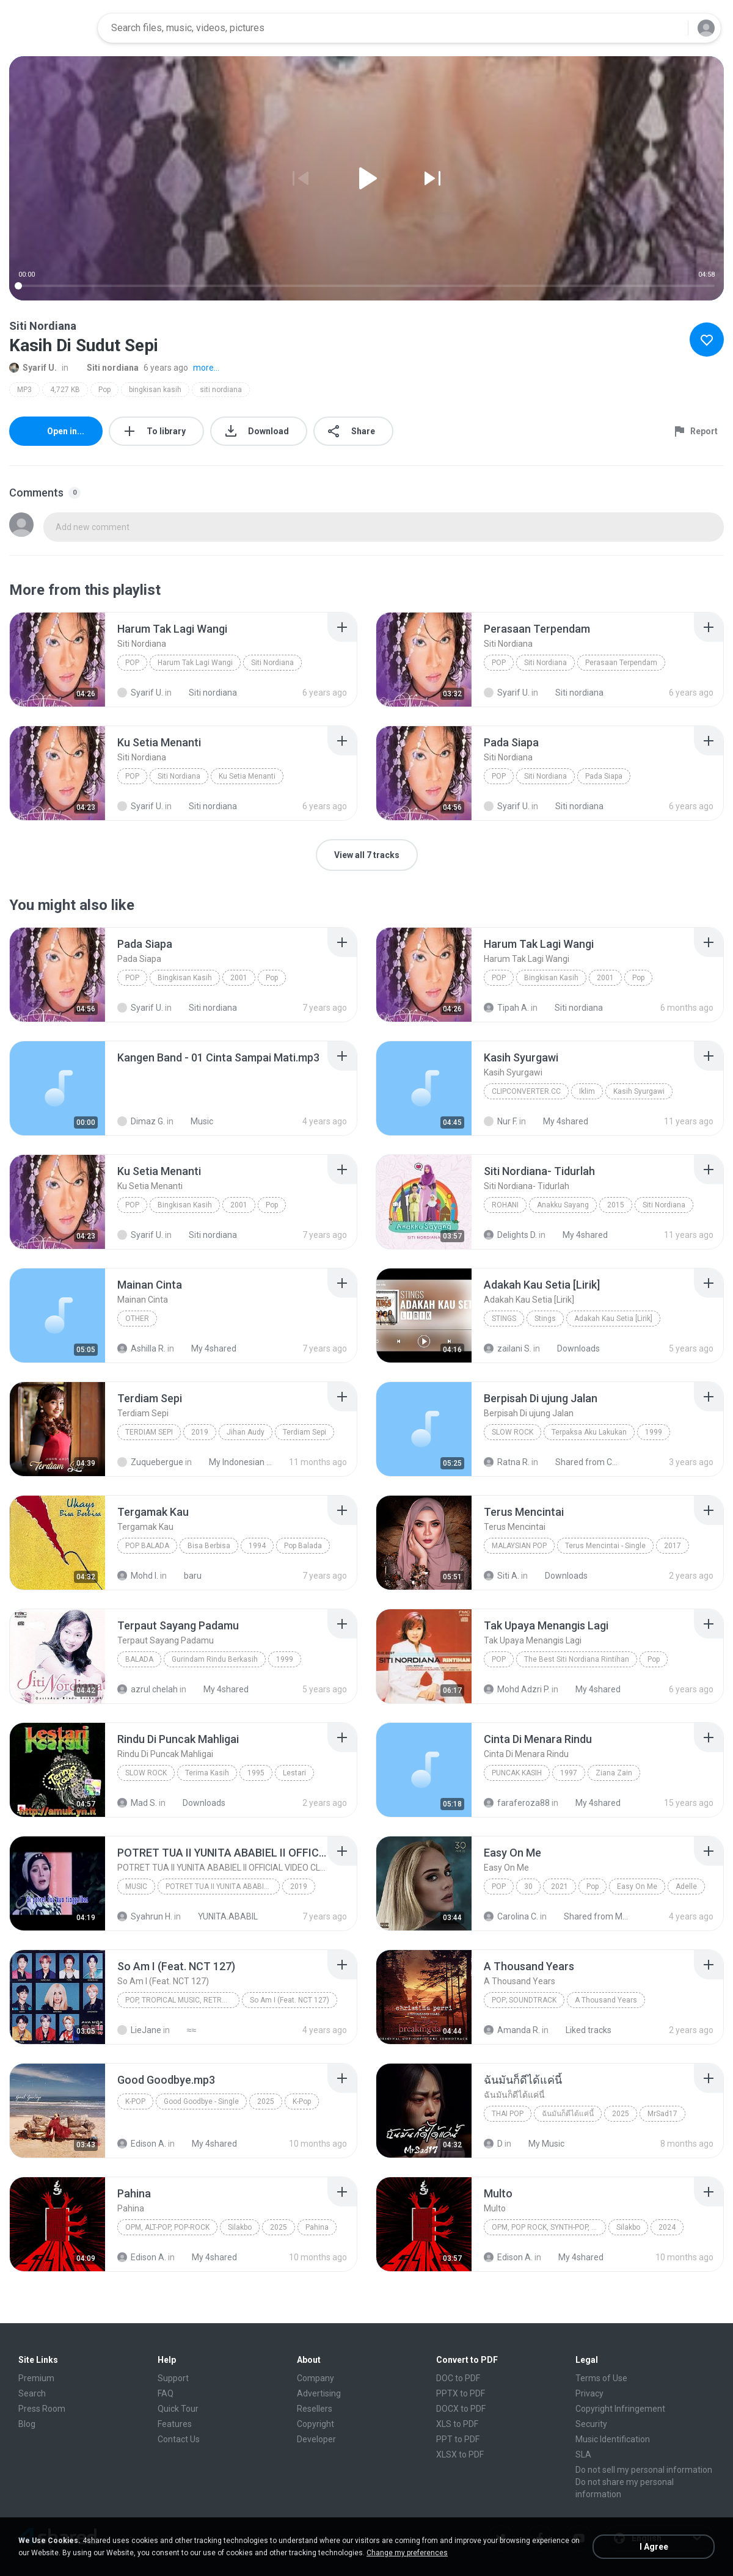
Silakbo (240, 2227)
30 (528, 1886)
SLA (583, 2454)
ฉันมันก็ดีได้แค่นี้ (568, 2113)
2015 (615, 1205)
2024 (667, 2227)
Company (315, 2378)
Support (173, 2378)
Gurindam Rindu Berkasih (215, 1659)
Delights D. (510, 1235)
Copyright (315, 2424)
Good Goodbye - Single (201, 2101)
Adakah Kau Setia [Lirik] (613, 1318)
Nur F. (500, 1121)
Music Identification (612, 2439)
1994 (257, 1545)
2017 (672, 1545)
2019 (199, 1432)
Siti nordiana (106, 368)
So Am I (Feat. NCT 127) (289, 2000)
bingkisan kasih (155, 389)
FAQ (165, 2393)
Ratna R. (507, 1462)
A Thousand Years (606, 2000)
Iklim (587, 1091)
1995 (255, 1773)
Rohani (505, 1205)
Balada (139, 1659)
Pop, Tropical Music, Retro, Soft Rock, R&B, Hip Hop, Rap (182, 2000)
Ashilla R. (141, 1348)
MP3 (24, 389)
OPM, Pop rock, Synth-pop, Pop (548, 2227)
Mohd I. (137, 1576)
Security (591, 2424)
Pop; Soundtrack (524, 2000)
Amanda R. (512, 2030)
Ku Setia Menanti (247, 776)
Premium (36, 2378)
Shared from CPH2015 (582, 1462)
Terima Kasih (207, 1773)
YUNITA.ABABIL (221, 1916)
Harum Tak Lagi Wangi (195, 662)
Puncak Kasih (517, 1773)
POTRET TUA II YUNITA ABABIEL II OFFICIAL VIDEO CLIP (223, 1886)
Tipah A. (506, 1008)
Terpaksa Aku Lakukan (589, 1432)
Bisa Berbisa (209, 1545)
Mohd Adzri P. (517, 1689)
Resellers (314, 2409)
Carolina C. (511, 1916)
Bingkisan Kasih (185, 977)
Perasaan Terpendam (621, 662)
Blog (26, 2424)
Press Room (41, 2409)
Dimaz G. (141, 1121)
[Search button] (671, 28)
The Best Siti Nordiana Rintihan (576, 1659)
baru (186, 1576)
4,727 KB (65, 389)
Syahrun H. (144, 1916)
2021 (559, 1886)
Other (137, 1318)
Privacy (589, 2393)
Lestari (294, 1773)
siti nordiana (221, 389)
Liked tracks (581, 2030)
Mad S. (137, 1803)
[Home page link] (49, 28)
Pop (104, 389)
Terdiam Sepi (149, 1432)
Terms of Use (601, 2378)
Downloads (572, 1348)
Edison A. (141, 2143)
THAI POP (507, 2113)
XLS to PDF (457, 2424)
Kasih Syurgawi (639, 1091)
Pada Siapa (603, 776)
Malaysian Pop (519, 1545)
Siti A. (501, 1576)
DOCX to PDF (461, 2409)
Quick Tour (178, 2409)
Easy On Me (637, 1886)
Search (32, 2393)
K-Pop (135, 2101)
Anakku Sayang (563, 1205)
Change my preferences (407, 2553)
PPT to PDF (458, 2439)
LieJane (139, 2030)
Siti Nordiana (272, 662)
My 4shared (559, 1121)
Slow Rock (512, 1432)
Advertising (319, 2393)
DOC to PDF (458, 2378)
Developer (316, 2439)
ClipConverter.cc (526, 1091)
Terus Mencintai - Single (605, 1545)
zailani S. (507, 1348)
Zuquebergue (150, 1462)
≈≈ (184, 2030)
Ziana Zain (614, 1773)
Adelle (686, 1886)
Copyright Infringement (620, 2409)
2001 (238, 977)
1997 (568, 1773)
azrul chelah (147, 1689)
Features (175, 2424)
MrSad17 (662, 2113)
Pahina (317, 2227)
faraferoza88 (517, 1803)
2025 (265, 2101)
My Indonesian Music (235, 1462)
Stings (504, 1318)
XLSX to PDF (460, 2454)
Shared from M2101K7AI (590, 1916)
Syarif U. (33, 368)
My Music (539, 2143)
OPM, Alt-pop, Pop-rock (167, 2227)
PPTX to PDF (460, 2393)
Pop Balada (147, 1545)
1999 (653, 1432)
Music (195, 1121)
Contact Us (179, 2439)
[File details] (57, 660)
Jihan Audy (245, 1432)
